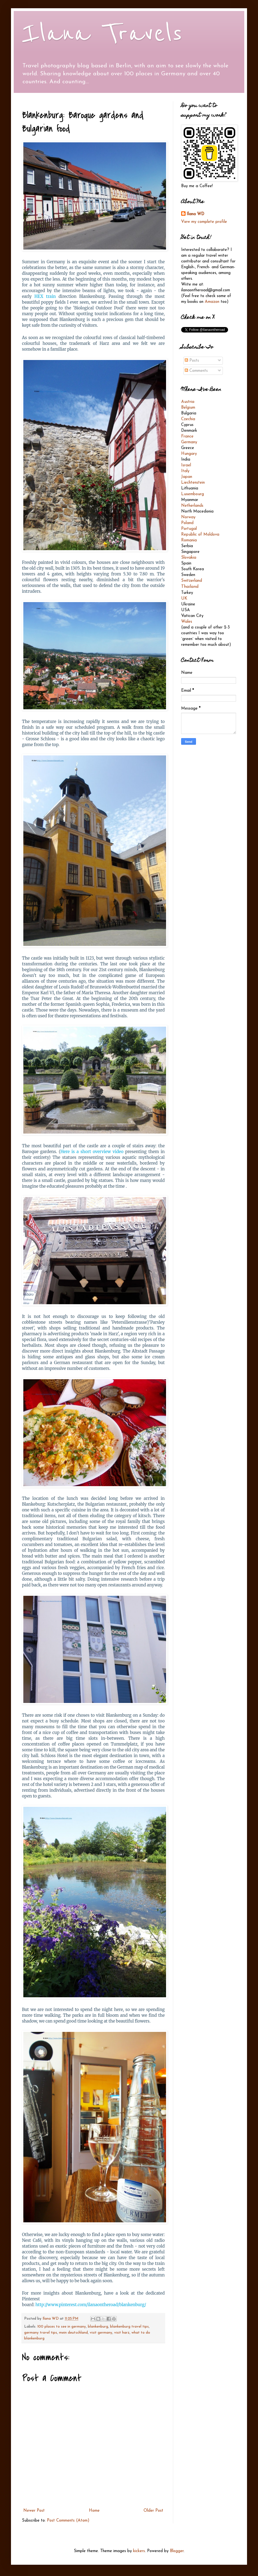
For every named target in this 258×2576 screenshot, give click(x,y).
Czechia (188, 419)
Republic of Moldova (200, 535)
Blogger (177, 2551)
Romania (189, 540)
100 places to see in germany (61, 2326)
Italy (185, 471)
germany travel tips (40, 2332)
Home (94, 2511)
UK (184, 599)
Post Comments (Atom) (68, 2521)
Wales (186, 622)
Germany (189, 442)
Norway (188, 517)
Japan (186, 477)
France (187, 436)
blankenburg (98, 2326)
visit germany (101, 2332)
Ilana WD (195, 214)
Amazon (212, 302)
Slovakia (188, 558)
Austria (187, 402)
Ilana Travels (102, 33)
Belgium (188, 408)
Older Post (153, 2511)
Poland (187, 523)
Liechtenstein (193, 483)
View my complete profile (204, 222)
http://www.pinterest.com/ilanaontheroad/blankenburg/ (90, 2304)
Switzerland (191, 581)
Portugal (189, 529)
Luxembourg (192, 494)
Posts (192, 361)
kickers (139, 2551)
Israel (186, 465)
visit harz (122, 2332)
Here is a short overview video (92, 1151)
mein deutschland (73, 2332)
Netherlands (192, 506)
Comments (196, 371)
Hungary (189, 454)
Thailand (189, 587)
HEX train (45, 296)
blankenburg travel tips (129, 2326)
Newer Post (34, 2511)
